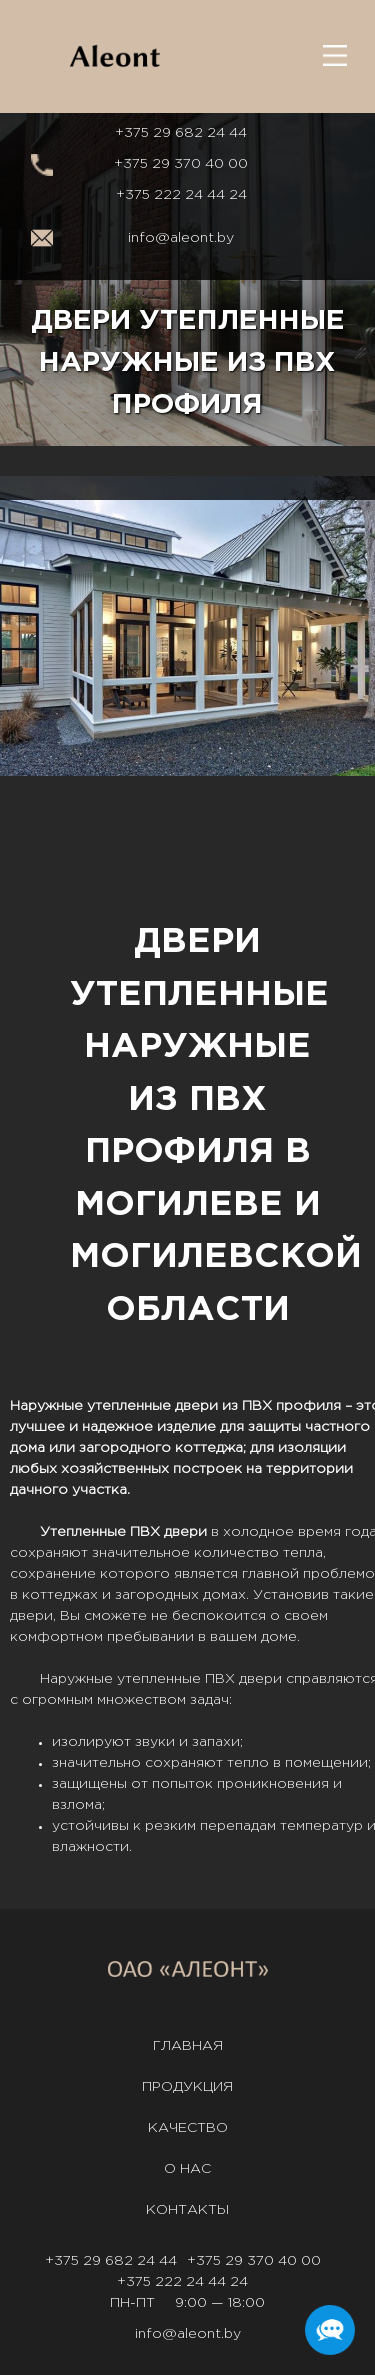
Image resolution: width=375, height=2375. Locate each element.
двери (196, 1406)
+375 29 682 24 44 (181, 133)
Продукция (187, 2087)
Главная (188, 2046)
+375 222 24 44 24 (181, 195)
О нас (187, 2169)
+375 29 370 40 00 (181, 164)
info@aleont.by (181, 238)
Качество (188, 2128)
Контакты (187, 2210)
